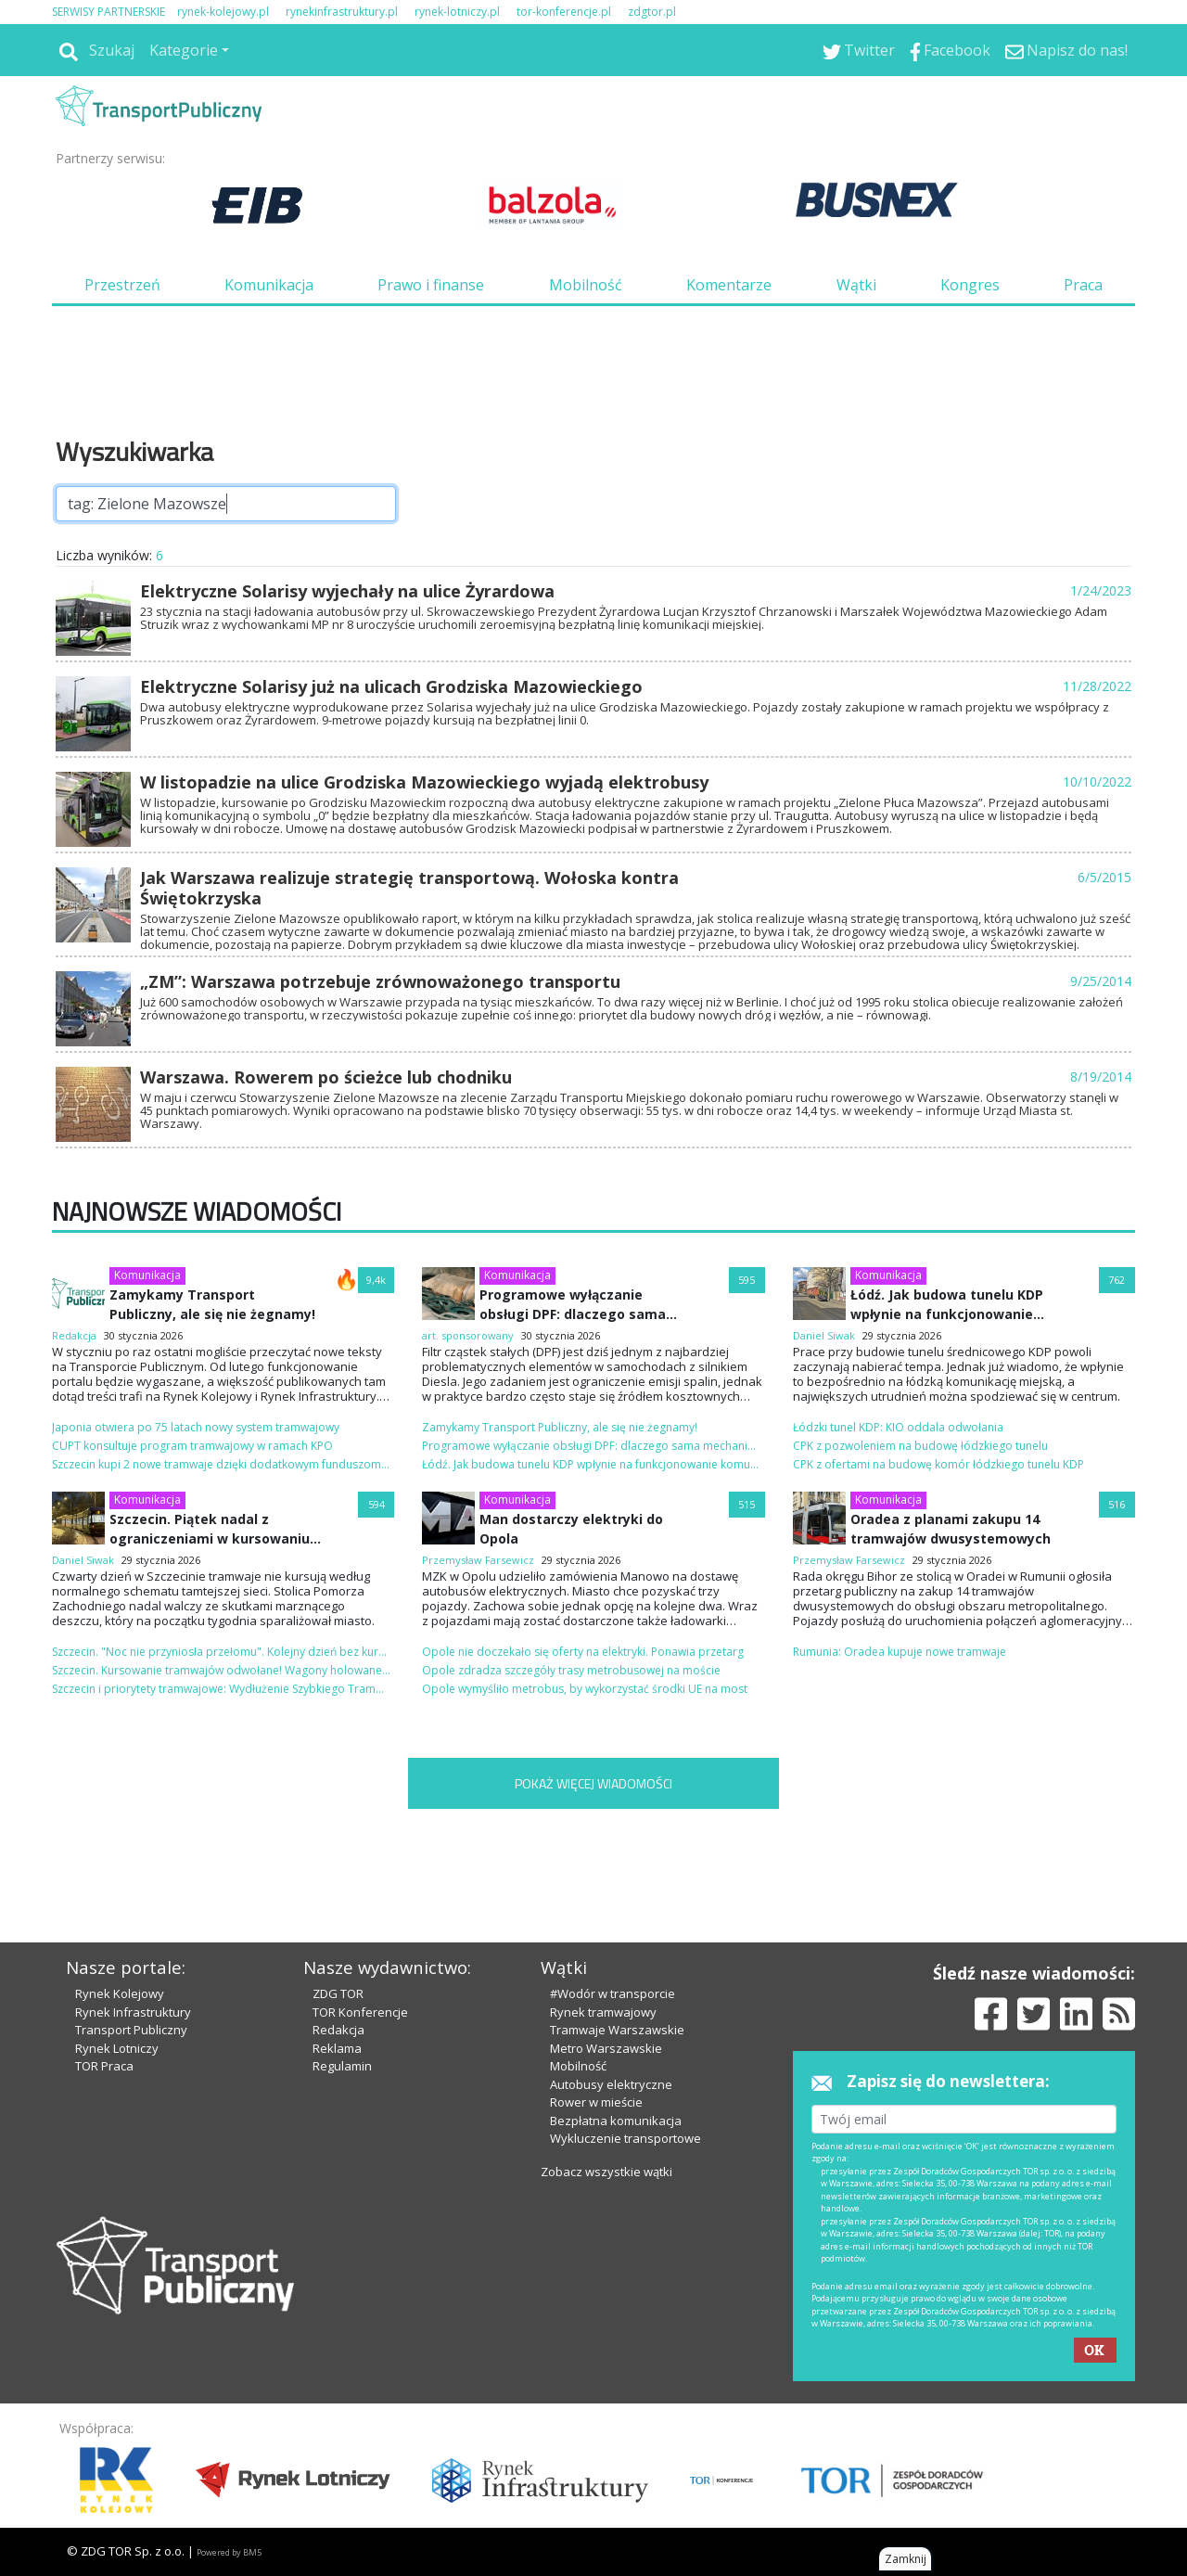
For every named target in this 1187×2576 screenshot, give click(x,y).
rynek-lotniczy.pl (457, 11)
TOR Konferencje (360, 2012)
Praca (1083, 285)
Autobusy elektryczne (611, 2084)
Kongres (970, 285)
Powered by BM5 (229, 2552)
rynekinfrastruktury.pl (342, 11)
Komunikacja (268, 285)
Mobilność (585, 285)
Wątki (856, 285)
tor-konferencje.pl (564, 11)
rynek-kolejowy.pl (223, 11)
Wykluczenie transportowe (625, 2138)
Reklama (337, 2048)
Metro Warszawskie (606, 2048)
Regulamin (342, 2065)
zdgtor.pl (652, 11)
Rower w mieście (596, 2102)
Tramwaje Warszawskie (617, 2029)
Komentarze (729, 285)
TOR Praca (104, 2065)
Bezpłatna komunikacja (616, 2120)
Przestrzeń (122, 285)
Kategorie (183, 50)
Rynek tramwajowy (603, 2012)
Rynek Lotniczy (117, 2048)
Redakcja (338, 2029)
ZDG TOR (338, 1993)
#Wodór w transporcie (612, 1993)
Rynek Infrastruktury (133, 2012)
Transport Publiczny (131, 2029)
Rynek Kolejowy (119, 1993)
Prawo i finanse (430, 285)
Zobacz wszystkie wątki (606, 2171)
